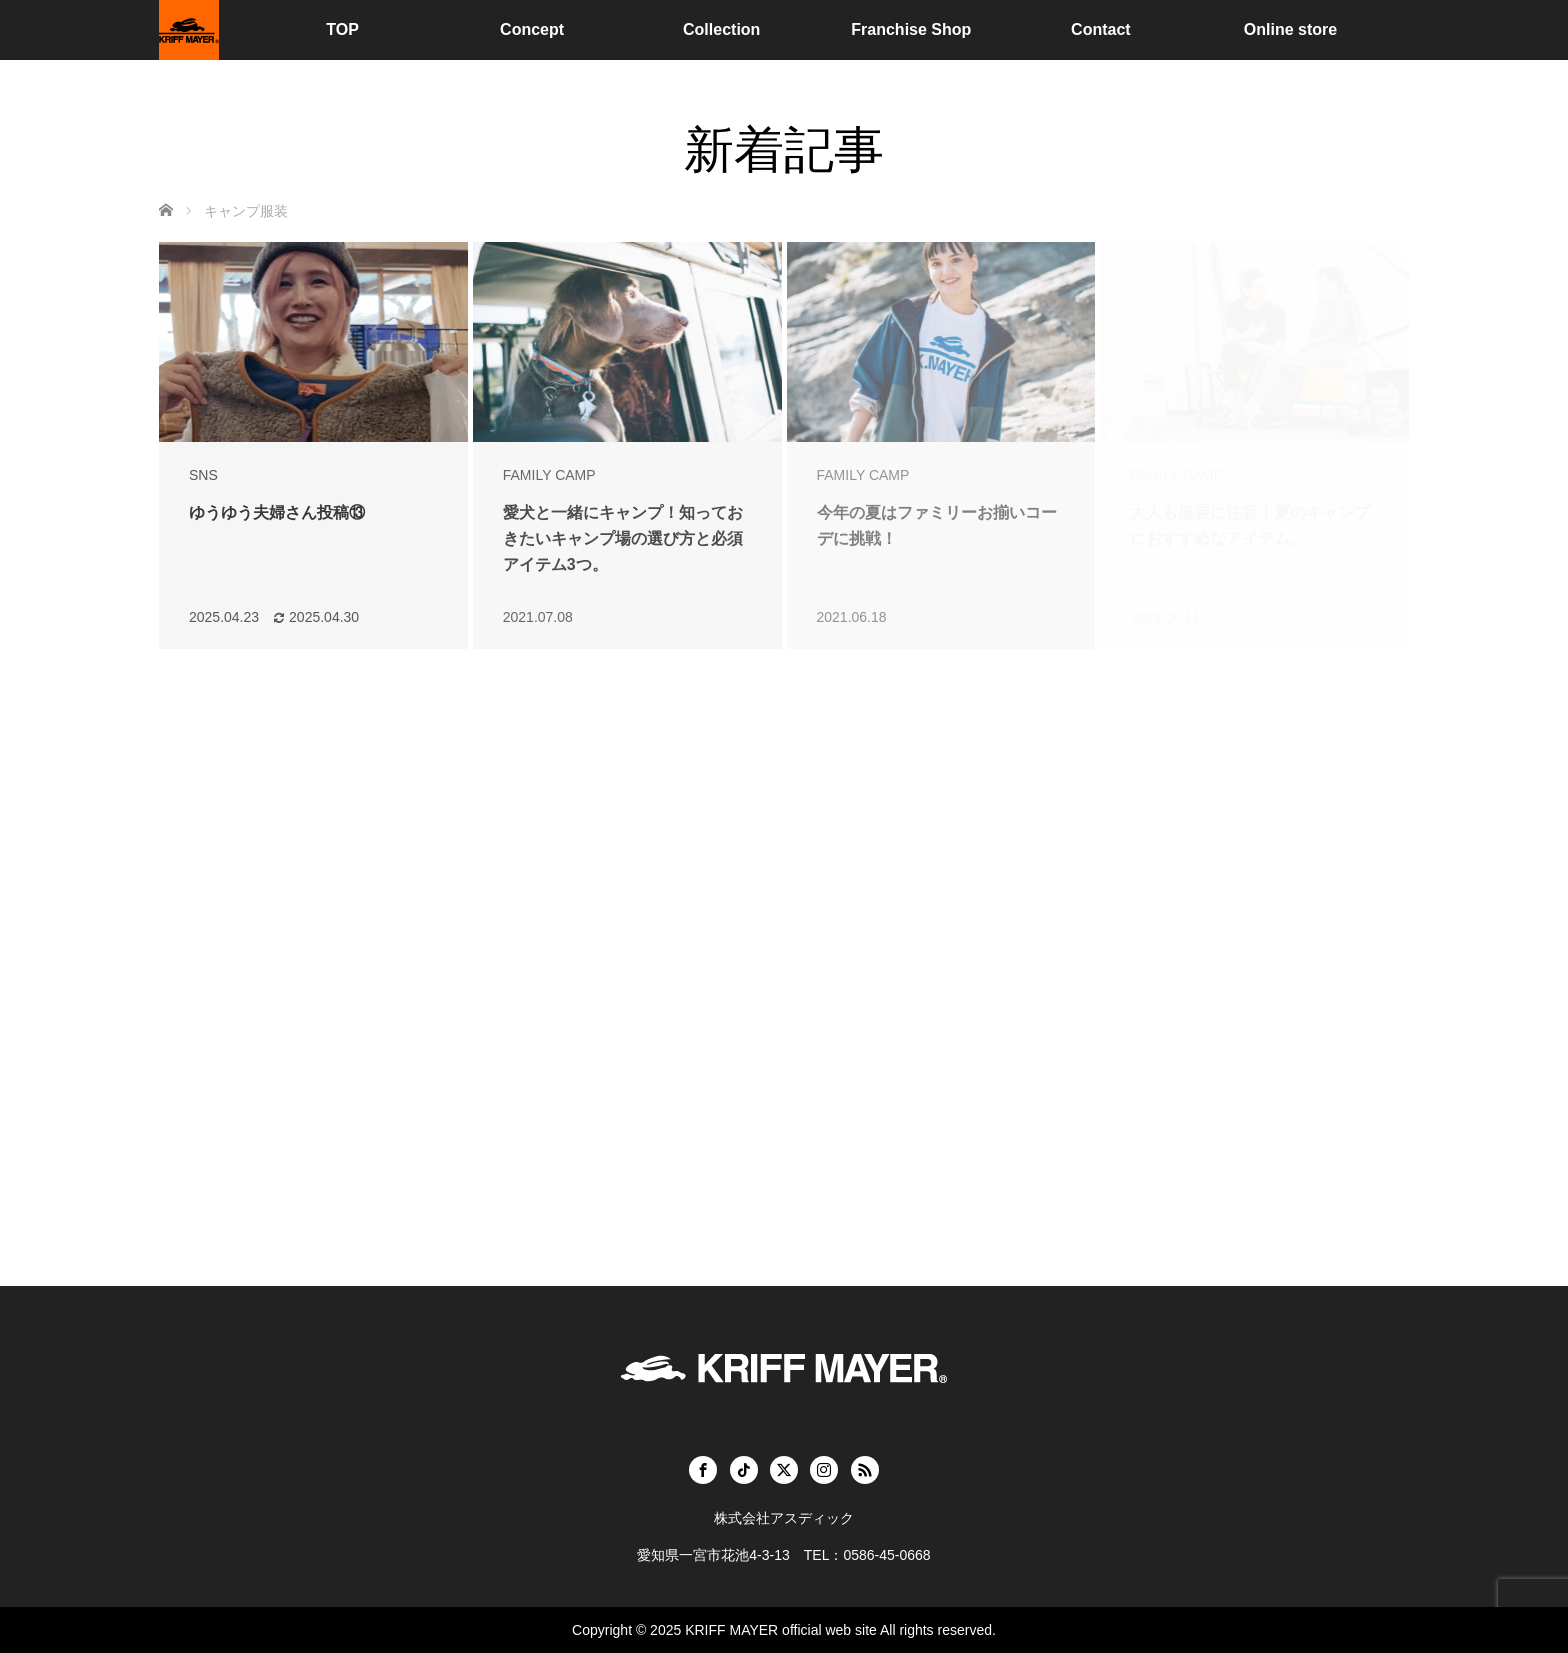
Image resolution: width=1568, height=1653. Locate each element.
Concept (532, 29)
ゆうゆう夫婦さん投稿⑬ (277, 512)
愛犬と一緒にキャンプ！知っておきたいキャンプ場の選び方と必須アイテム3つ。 (623, 538)
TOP (342, 29)
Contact (1101, 29)
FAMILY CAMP (549, 475)
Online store (1290, 29)
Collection (721, 29)
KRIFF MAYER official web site (781, 1630)
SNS (203, 475)
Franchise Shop (911, 29)
